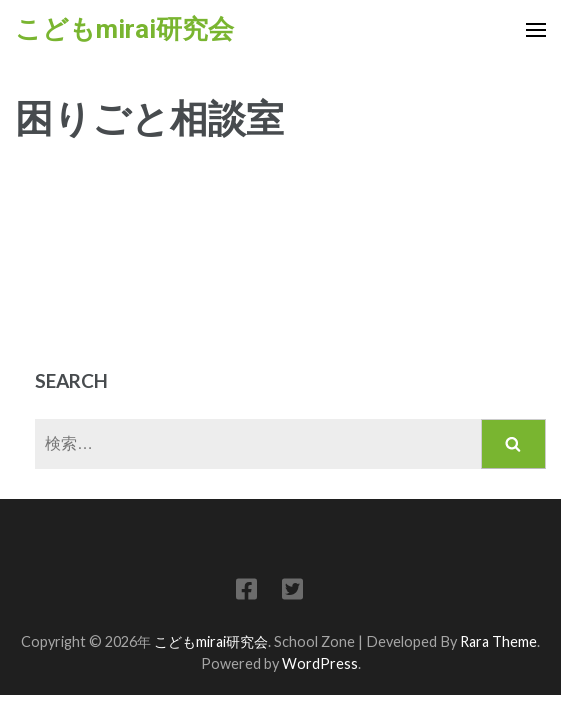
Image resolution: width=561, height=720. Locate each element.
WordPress (320, 663)
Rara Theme (498, 641)
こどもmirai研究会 (124, 29)
